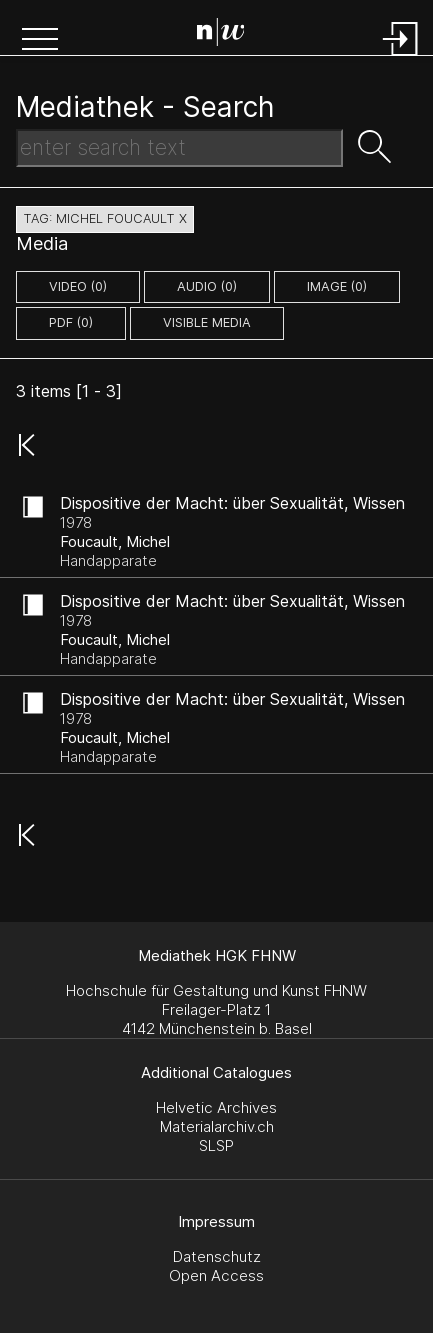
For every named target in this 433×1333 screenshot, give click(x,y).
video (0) (78, 286)
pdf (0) (71, 322)
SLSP (216, 1145)
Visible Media (207, 322)
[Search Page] (221, 35)
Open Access (216, 1275)
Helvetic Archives (216, 1107)
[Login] (401, 57)
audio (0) (207, 286)
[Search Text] (179, 148)
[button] (40, 41)
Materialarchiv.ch (217, 1126)
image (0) (337, 286)
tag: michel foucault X (105, 218)
